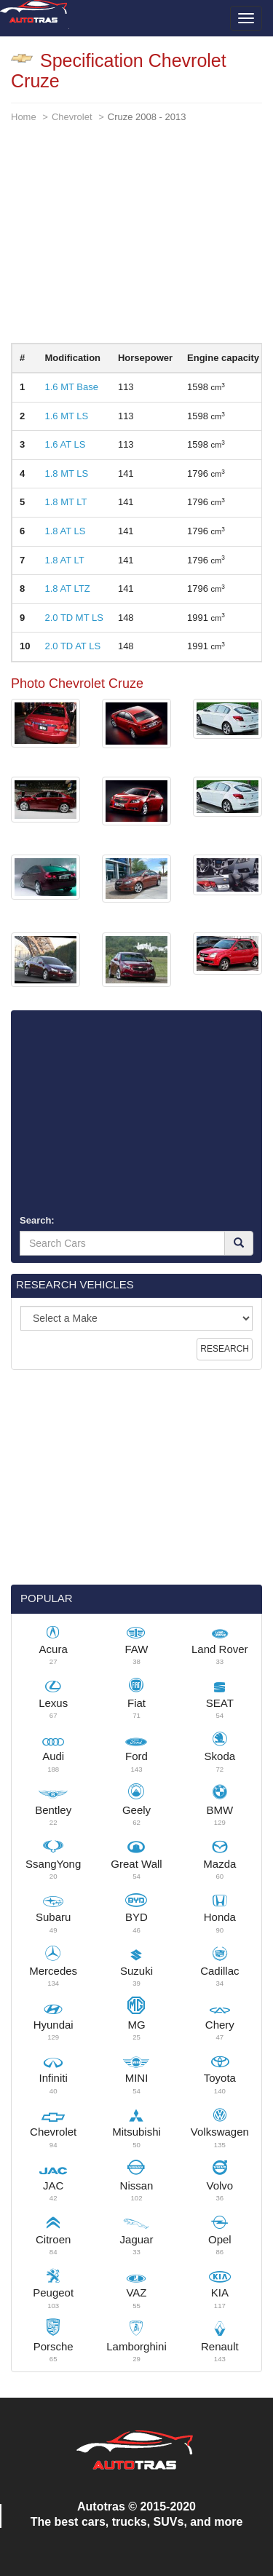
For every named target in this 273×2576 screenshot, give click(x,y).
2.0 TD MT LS (73, 617)
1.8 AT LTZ (67, 588)
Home (23, 116)
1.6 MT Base (71, 386)
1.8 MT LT (65, 501)
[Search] (238, 1243)
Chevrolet (72, 116)
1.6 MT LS (66, 416)
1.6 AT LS (64, 444)
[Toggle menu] (246, 18)
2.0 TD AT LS (72, 646)
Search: (37, 1220)
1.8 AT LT (64, 560)
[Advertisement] (136, 241)
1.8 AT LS (64, 531)
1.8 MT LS (66, 473)
